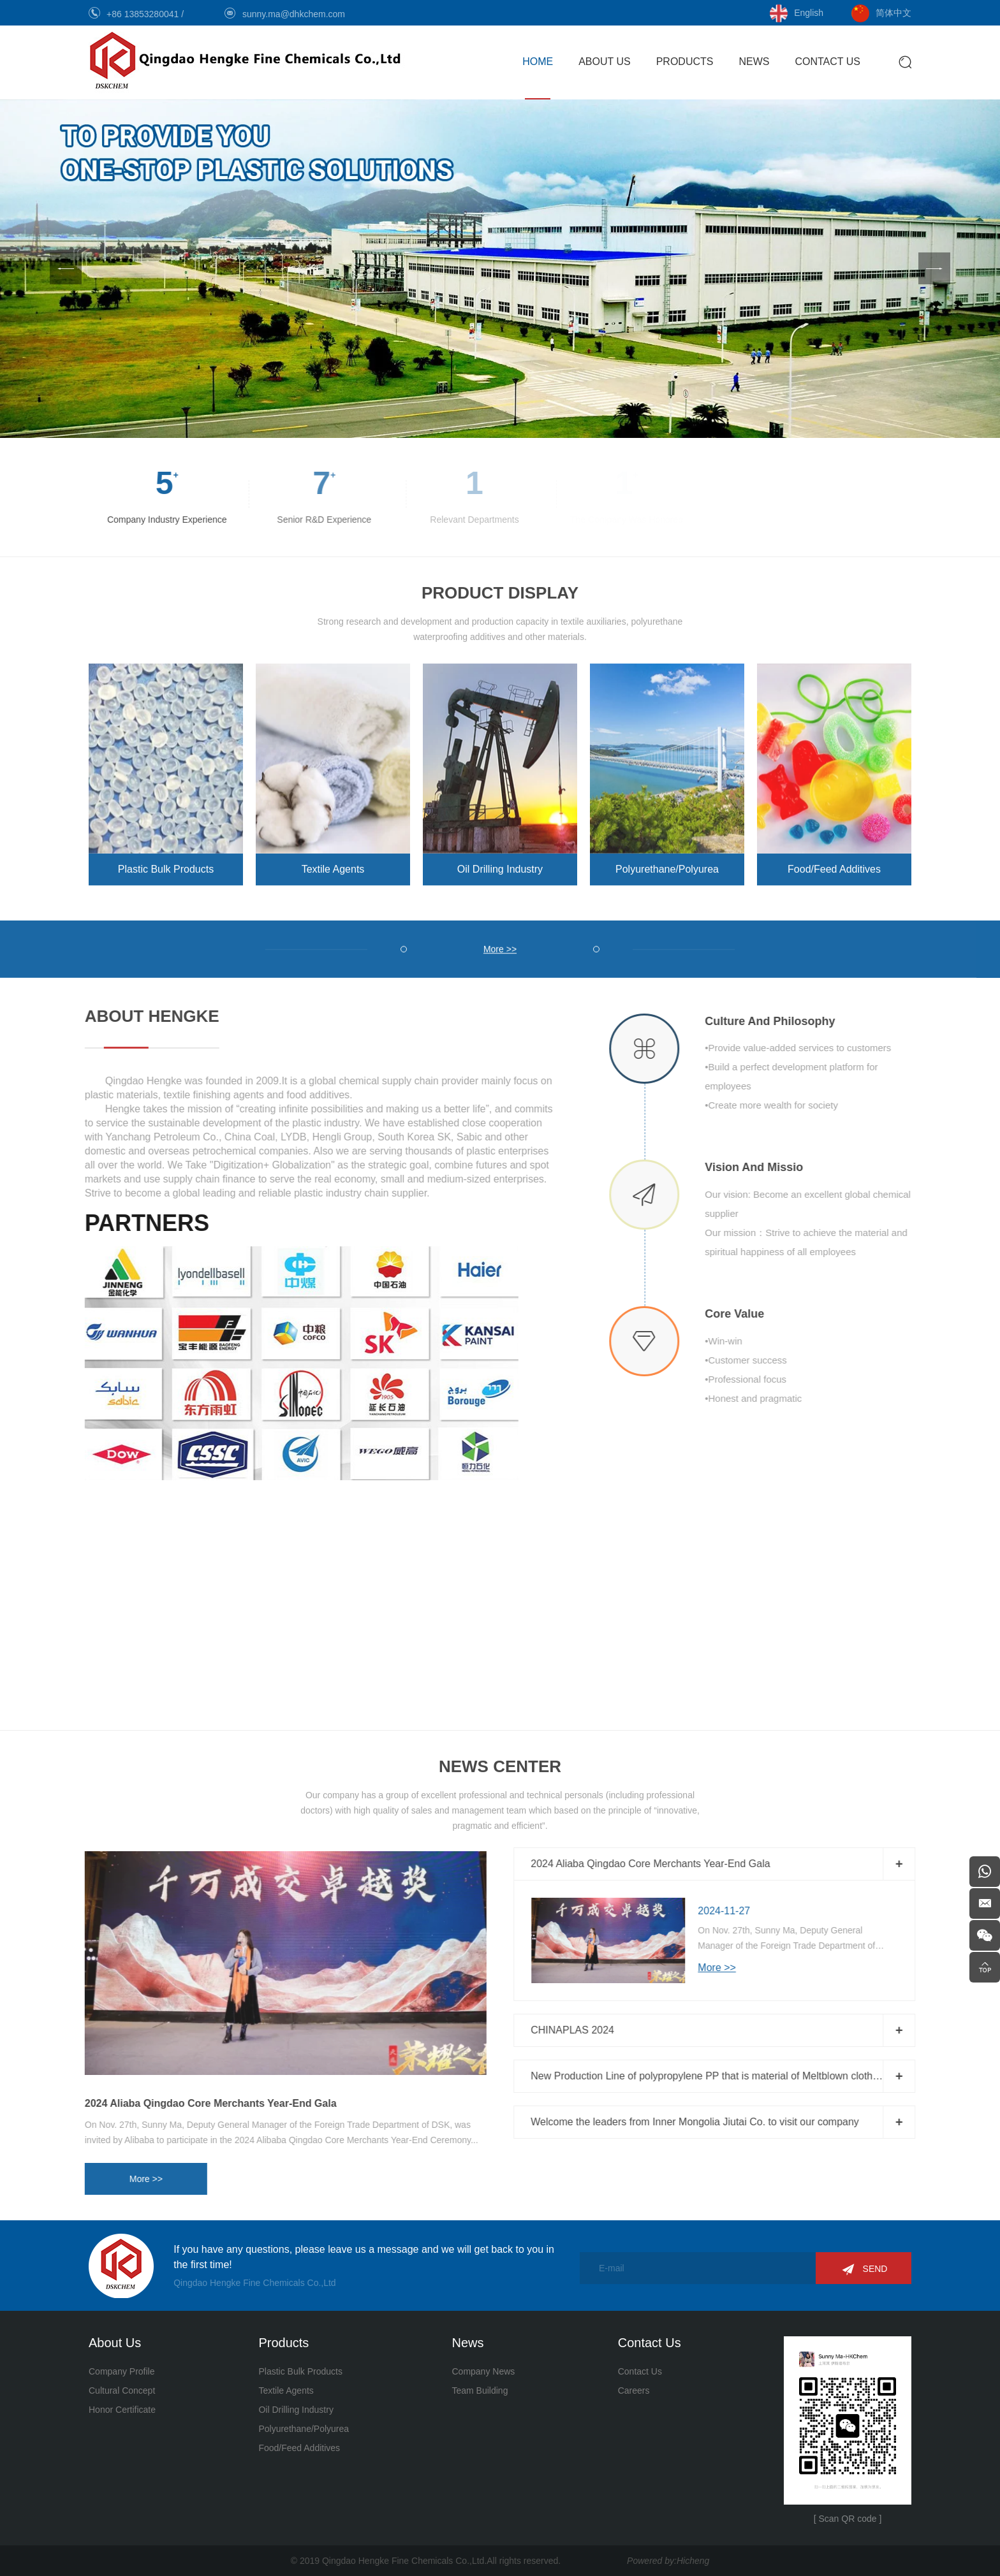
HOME (537, 61)
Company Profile (122, 2371)
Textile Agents (333, 858)
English (808, 13)
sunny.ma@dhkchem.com (293, 14)
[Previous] (66, 268)
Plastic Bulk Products (166, 858)
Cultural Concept (122, 2390)
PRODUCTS (685, 61)
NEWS (754, 61)
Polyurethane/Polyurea (667, 858)
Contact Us (640, 2371)
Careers (634, 2390)
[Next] (934, 268)
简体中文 (893, 13)
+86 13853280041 (144, 14)
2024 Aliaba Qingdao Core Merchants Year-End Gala (179, 2103)
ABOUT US (604, 61)
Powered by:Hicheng (668, 2561)
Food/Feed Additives (834, 858)
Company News (483, 2371)
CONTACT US (827, 61)
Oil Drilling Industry (500, 858)
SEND (875, 2269)
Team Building (480, 2390)
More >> (114, 2179)
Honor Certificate (122, 2410)
